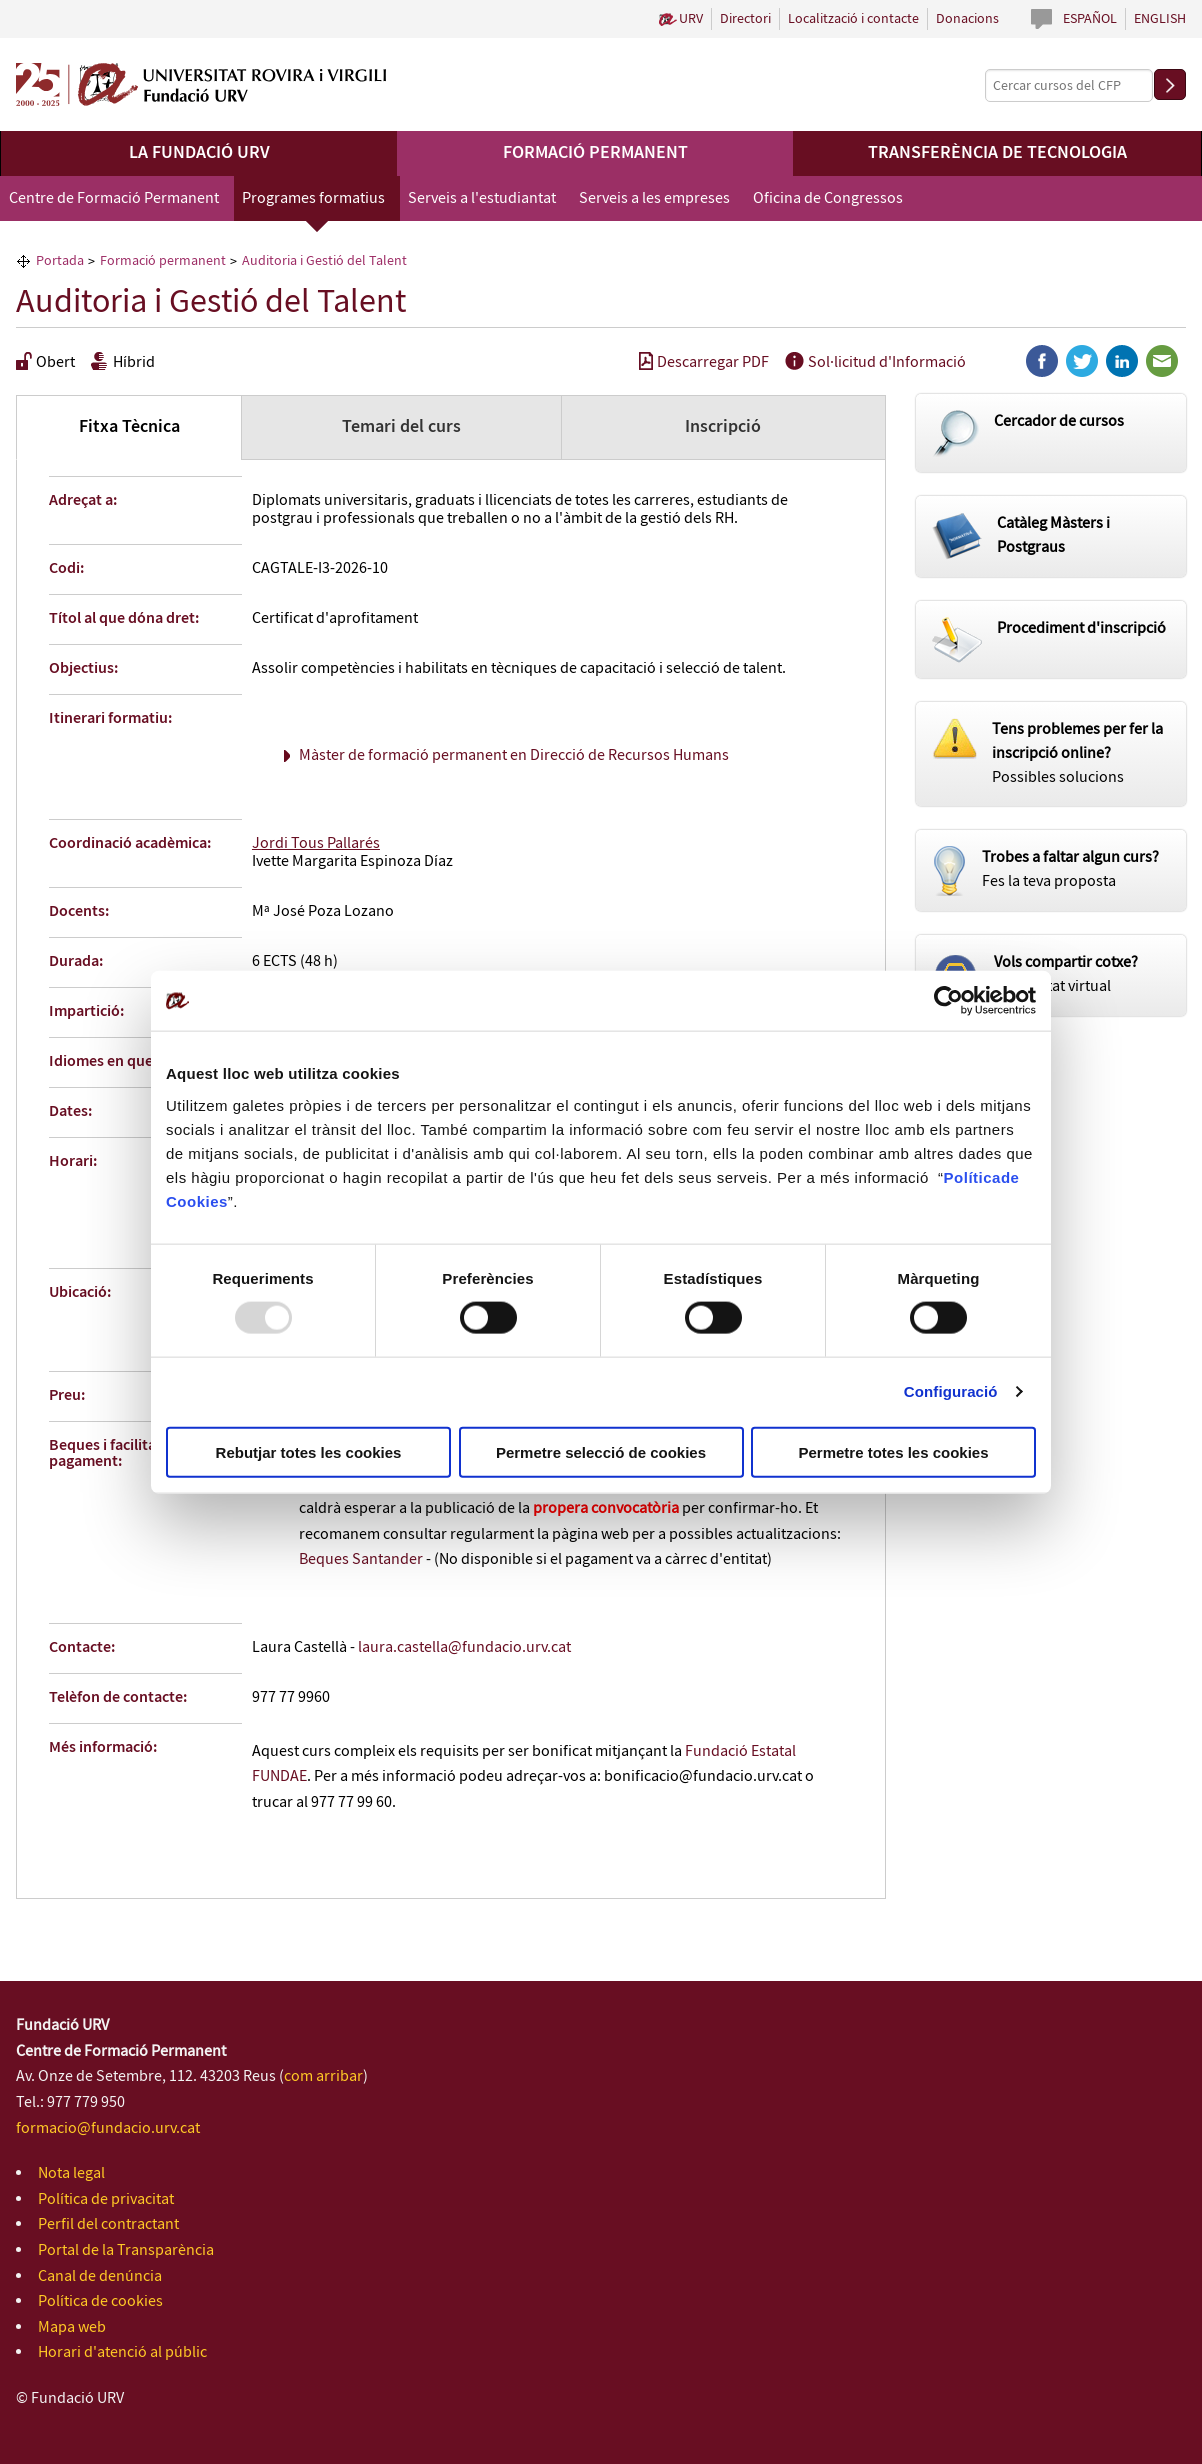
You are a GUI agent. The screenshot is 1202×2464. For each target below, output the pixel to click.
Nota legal (71, 2173)
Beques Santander (361, 1559)
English (1160, 19)
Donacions (967, 19)
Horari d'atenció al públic (122, 2352)
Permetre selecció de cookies (601, 1451)
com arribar (323, 2076)
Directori (745, 19)
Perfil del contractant (108, 2224)
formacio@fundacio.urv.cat (108, 2128)
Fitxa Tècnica (129, 427)
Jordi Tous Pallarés (316, 843)
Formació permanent (595, 153)
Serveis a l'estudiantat (482, 198)
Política (972, 1176)
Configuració (951, 1391)
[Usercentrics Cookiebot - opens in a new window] (948, 1001)
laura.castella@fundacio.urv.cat (464, 1647)
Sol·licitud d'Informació (875, 362)
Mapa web (72, 2327)
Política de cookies (100, 2301)
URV (691, 19)
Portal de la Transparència (126, 2250)
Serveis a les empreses (654, 198)
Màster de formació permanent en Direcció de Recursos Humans (514, 755)
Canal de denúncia (100, 2276)
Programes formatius (313, 198)
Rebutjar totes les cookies (309, 1451)
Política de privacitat (106, 2199)
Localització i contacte (853, 19)
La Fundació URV (199, 153)
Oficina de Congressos (828, 198)
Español (1090, 19)
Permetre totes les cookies (893, 1451)
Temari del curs (401, 427)
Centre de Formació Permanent (114, 198)
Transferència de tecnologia (997, 153)
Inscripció (723, 427)
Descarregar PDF (704, 362)
